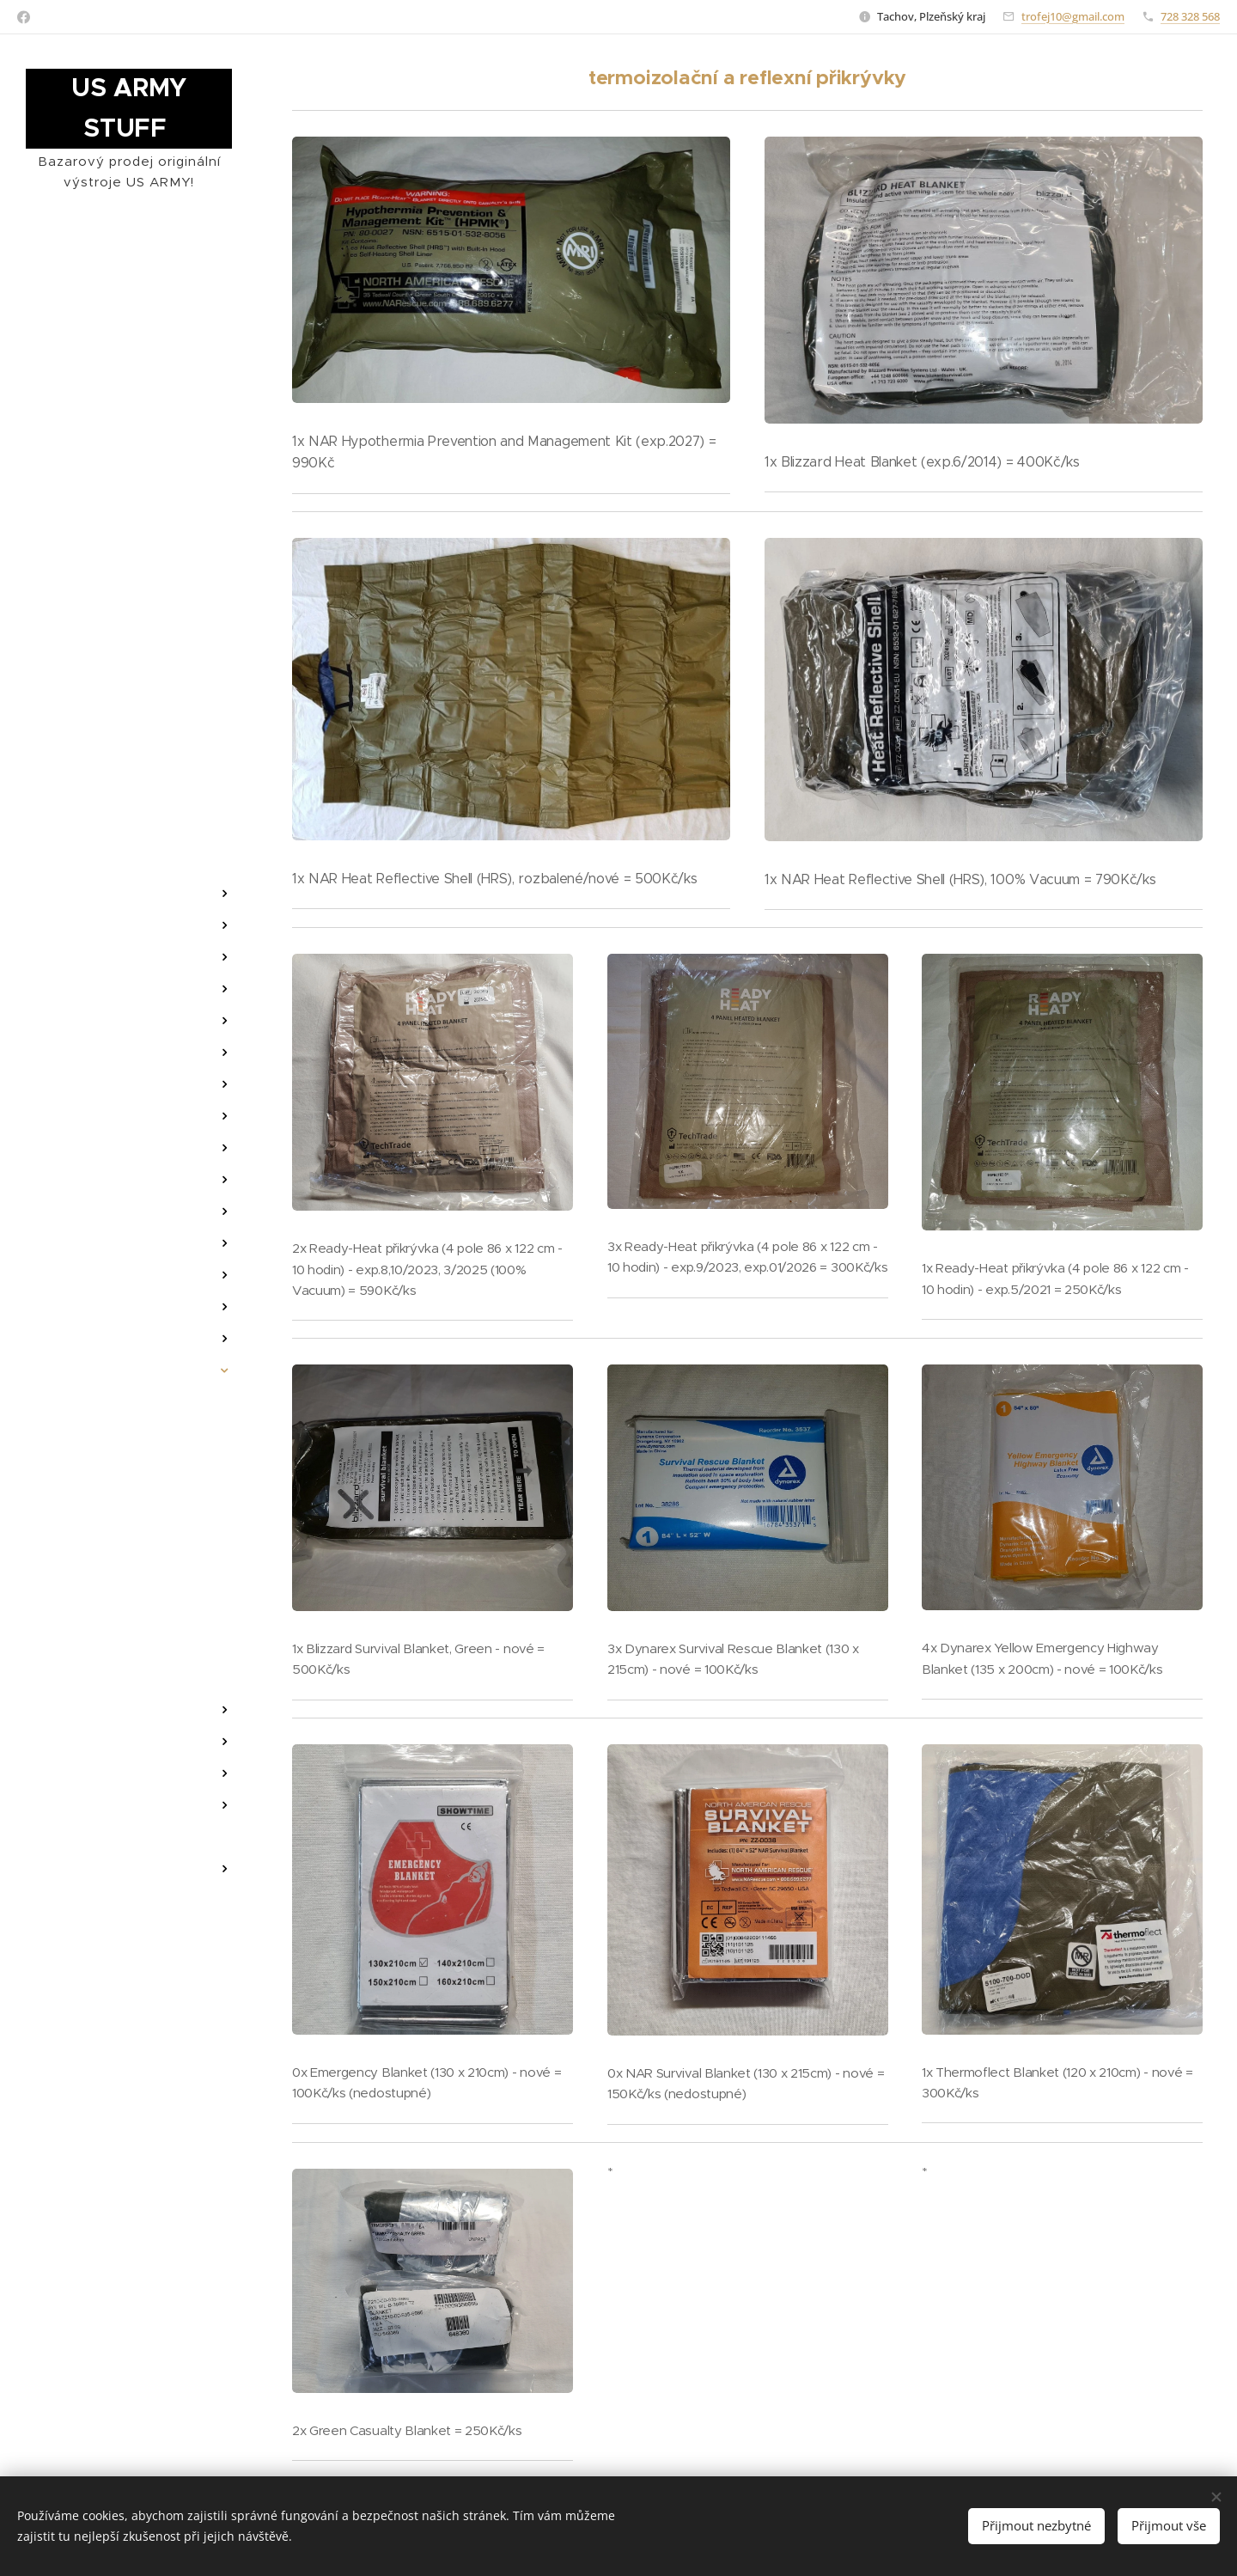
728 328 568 (1190, 16)
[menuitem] (129, 811)
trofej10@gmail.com (1072, 16)
